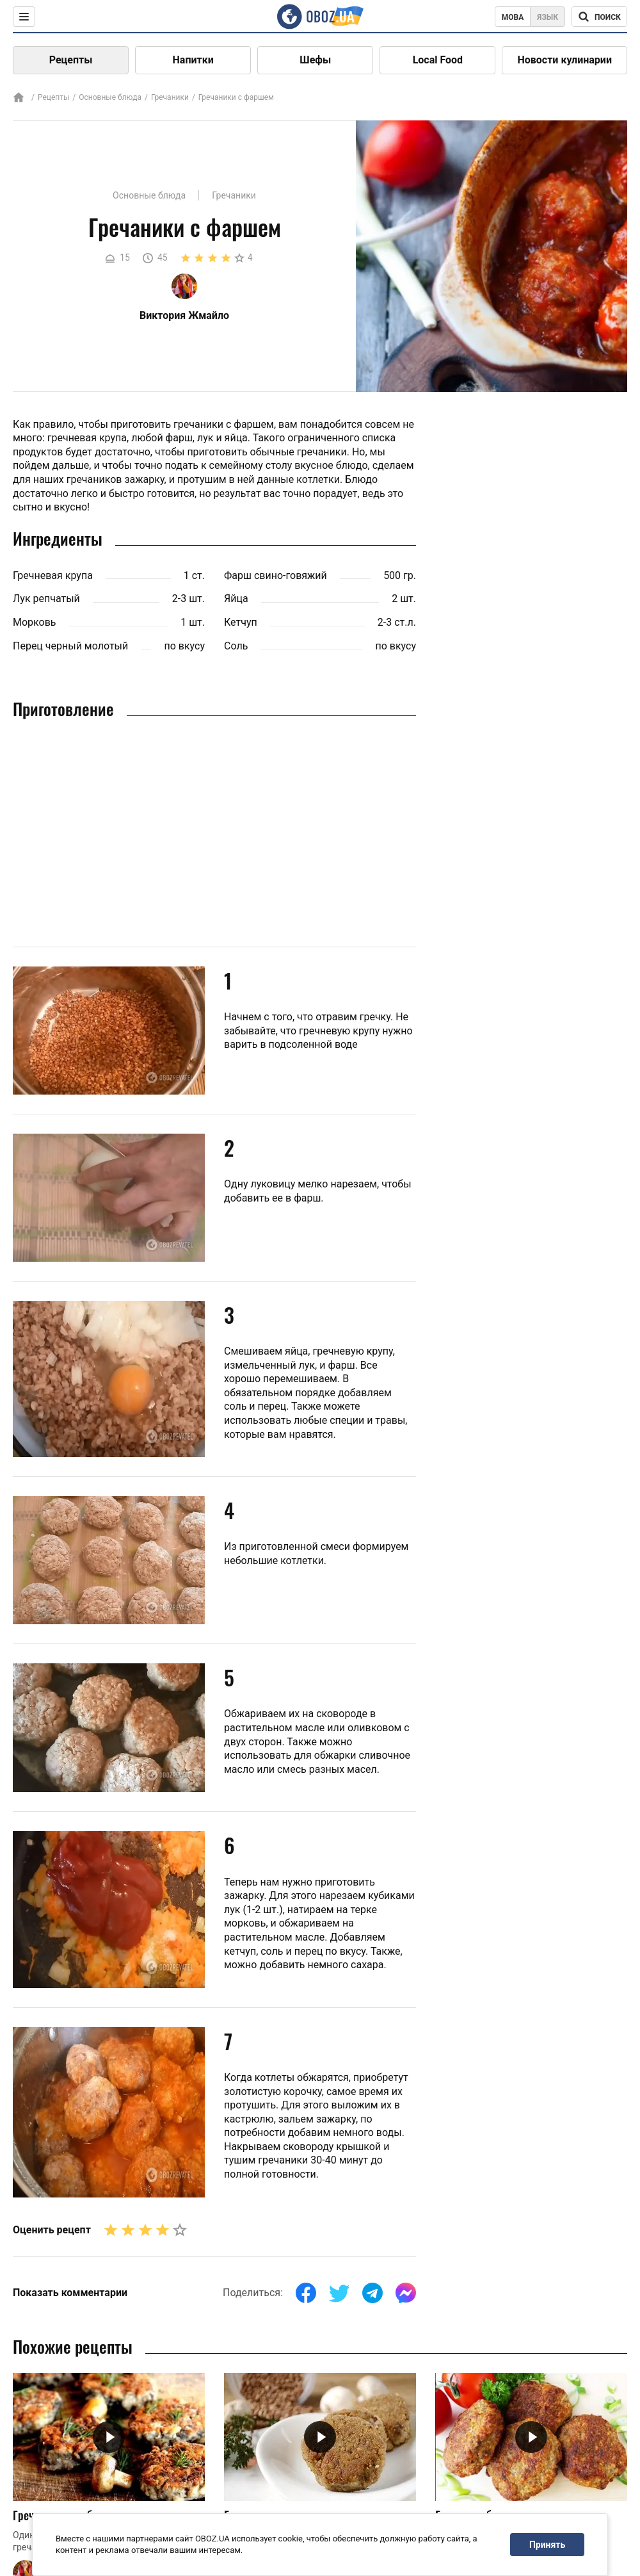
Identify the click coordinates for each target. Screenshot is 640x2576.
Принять (547, 2544)
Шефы (315, 60)
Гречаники (170, 97)
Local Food (438, 60)
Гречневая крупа (53, 575)
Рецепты (71, 60)
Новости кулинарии (564, 60)
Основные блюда (110, 97)
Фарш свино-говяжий (275, 575)
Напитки (193, 60)
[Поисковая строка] (599, 16)
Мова (513, 17)
